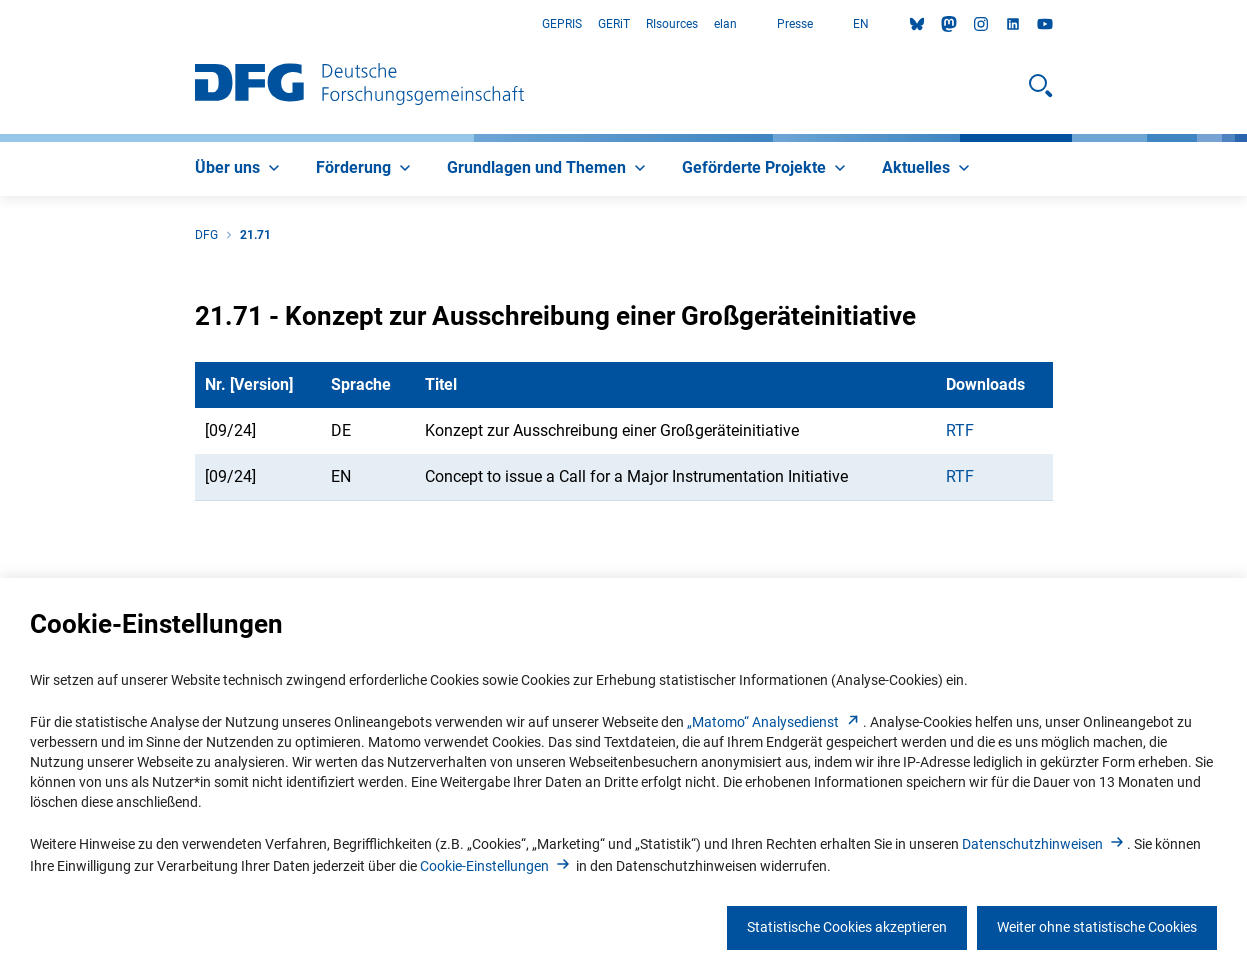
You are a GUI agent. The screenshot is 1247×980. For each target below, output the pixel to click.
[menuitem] (239, 169)
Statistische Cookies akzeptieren (847, 927)
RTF (960, 430)
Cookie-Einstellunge (496, 866)
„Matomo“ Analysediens (775, 722)
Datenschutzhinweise (1044, 844)
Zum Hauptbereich (0, 24)
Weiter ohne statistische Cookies (1097, 927)
